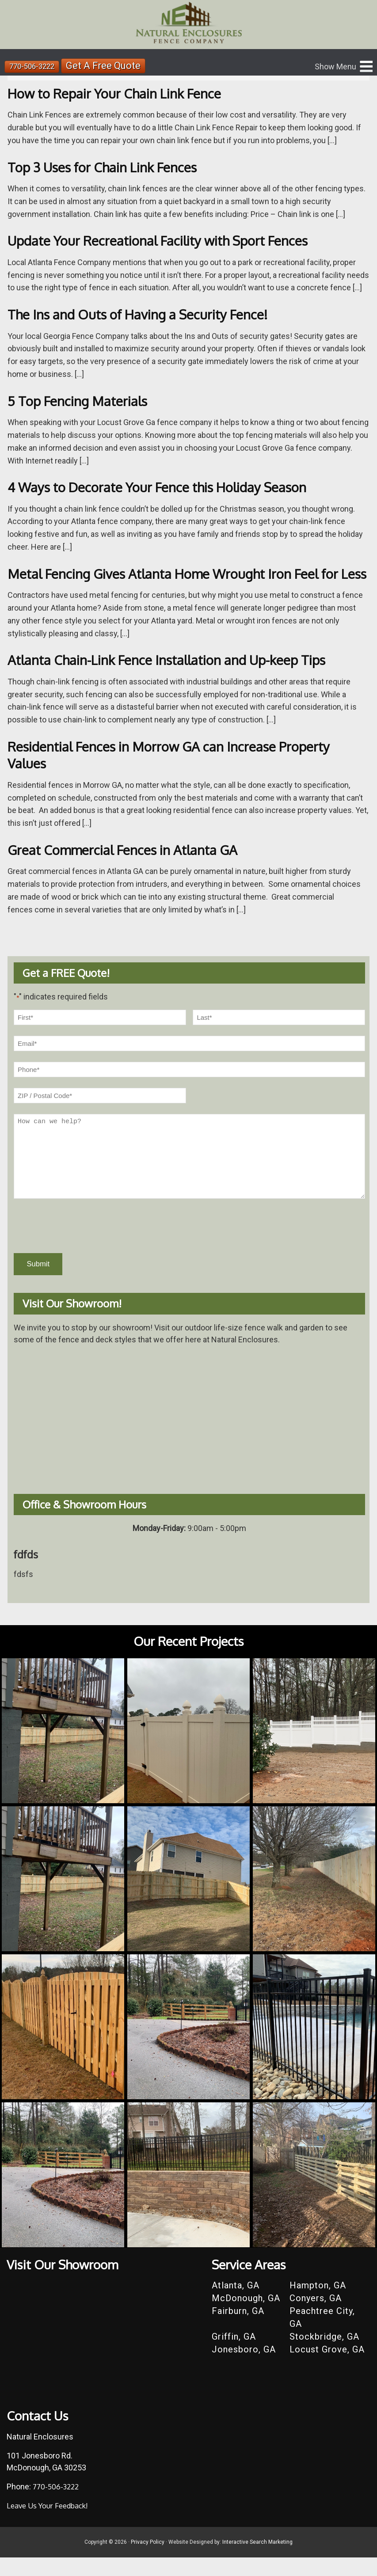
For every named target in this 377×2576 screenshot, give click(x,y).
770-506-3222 (34, 66)
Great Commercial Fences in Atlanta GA (133, 866)
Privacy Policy (147, 2560)
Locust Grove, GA (327, 2368)
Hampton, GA (317, 2304)
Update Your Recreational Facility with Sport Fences (171, 240)
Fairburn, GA (238, 2329)
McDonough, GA (246, 2316)
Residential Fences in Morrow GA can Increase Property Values (182, 771)
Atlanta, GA (235, 2304)
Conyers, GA (315, 2316)
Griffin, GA (234, 2355)
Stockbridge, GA (324, 2355)
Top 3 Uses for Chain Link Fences (110, 167)
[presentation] (81, 1243)
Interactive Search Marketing (257, 2560)
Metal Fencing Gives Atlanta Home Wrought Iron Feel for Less (187, 581)
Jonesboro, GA (244, 2368)
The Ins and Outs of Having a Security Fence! (148, 314)
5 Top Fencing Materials (84, 400)
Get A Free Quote (109, 66)
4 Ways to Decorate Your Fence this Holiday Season (170, 487)
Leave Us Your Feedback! (51, 2524)
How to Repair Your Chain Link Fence (124, 93)
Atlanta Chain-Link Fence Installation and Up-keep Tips (180, 677)
